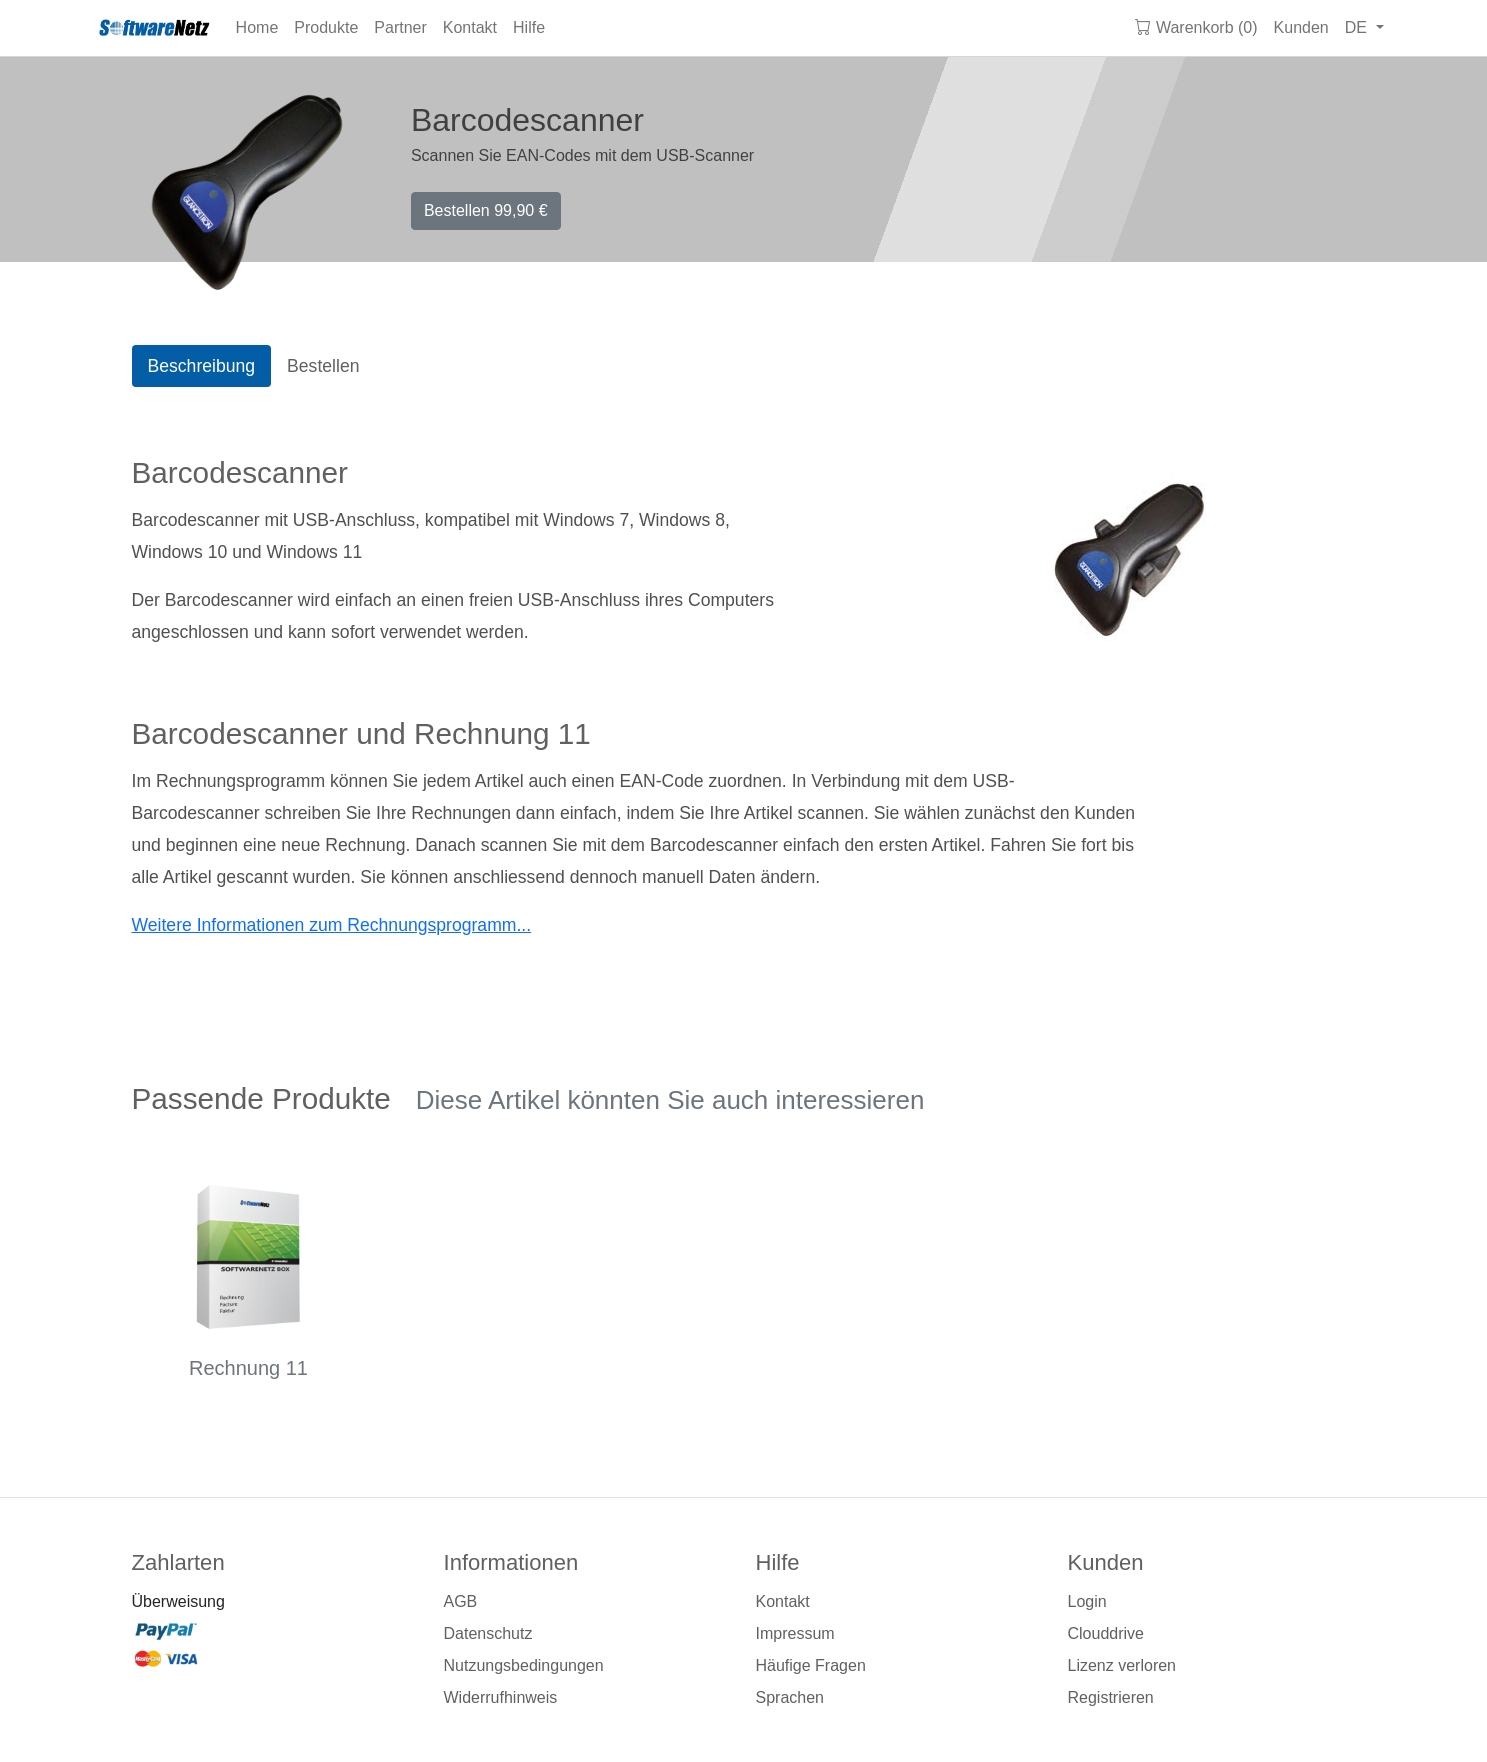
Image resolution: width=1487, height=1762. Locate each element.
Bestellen (486, 210)
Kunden (1301, 27)
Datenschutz (488, 1633)
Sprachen (790, 1697)
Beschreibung (202, 366)
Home (257, 27)
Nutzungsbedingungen (524, 1665)
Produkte (326, 27)
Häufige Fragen (811, 1665)
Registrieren (1111, 1697)
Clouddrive (1106, 1633)
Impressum (795, 1633)
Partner (400, 27)
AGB (461, 1601)
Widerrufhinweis (501, 1697)
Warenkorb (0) (1196, 27)
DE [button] (1358, 27)
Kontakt (470, 27)
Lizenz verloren (1122, 1665)
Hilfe (529, 27)
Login (1087, 1601)
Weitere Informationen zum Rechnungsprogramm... (332, 925)
